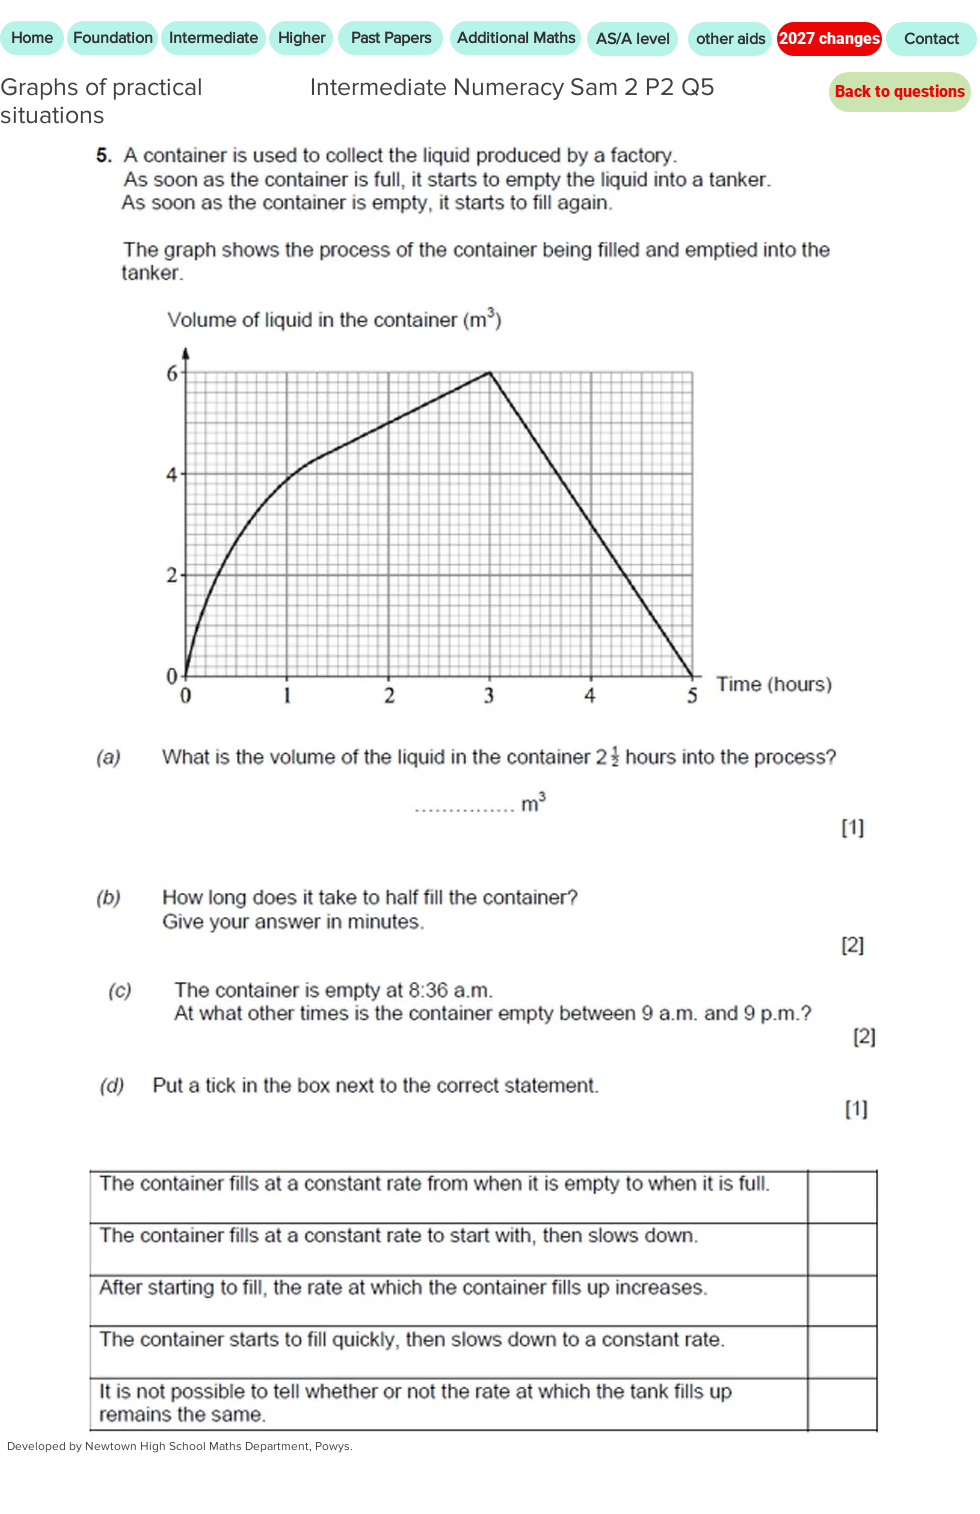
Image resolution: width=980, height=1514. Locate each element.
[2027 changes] (829, 39)
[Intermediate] (213, 38)
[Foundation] (112, 38)
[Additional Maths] (515, 38)
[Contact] (931, 39)
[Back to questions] (900, 92)
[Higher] (301, 38)
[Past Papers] (390, 38)
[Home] (32, 38)
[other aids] (730, 39)
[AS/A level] (632, 39)
